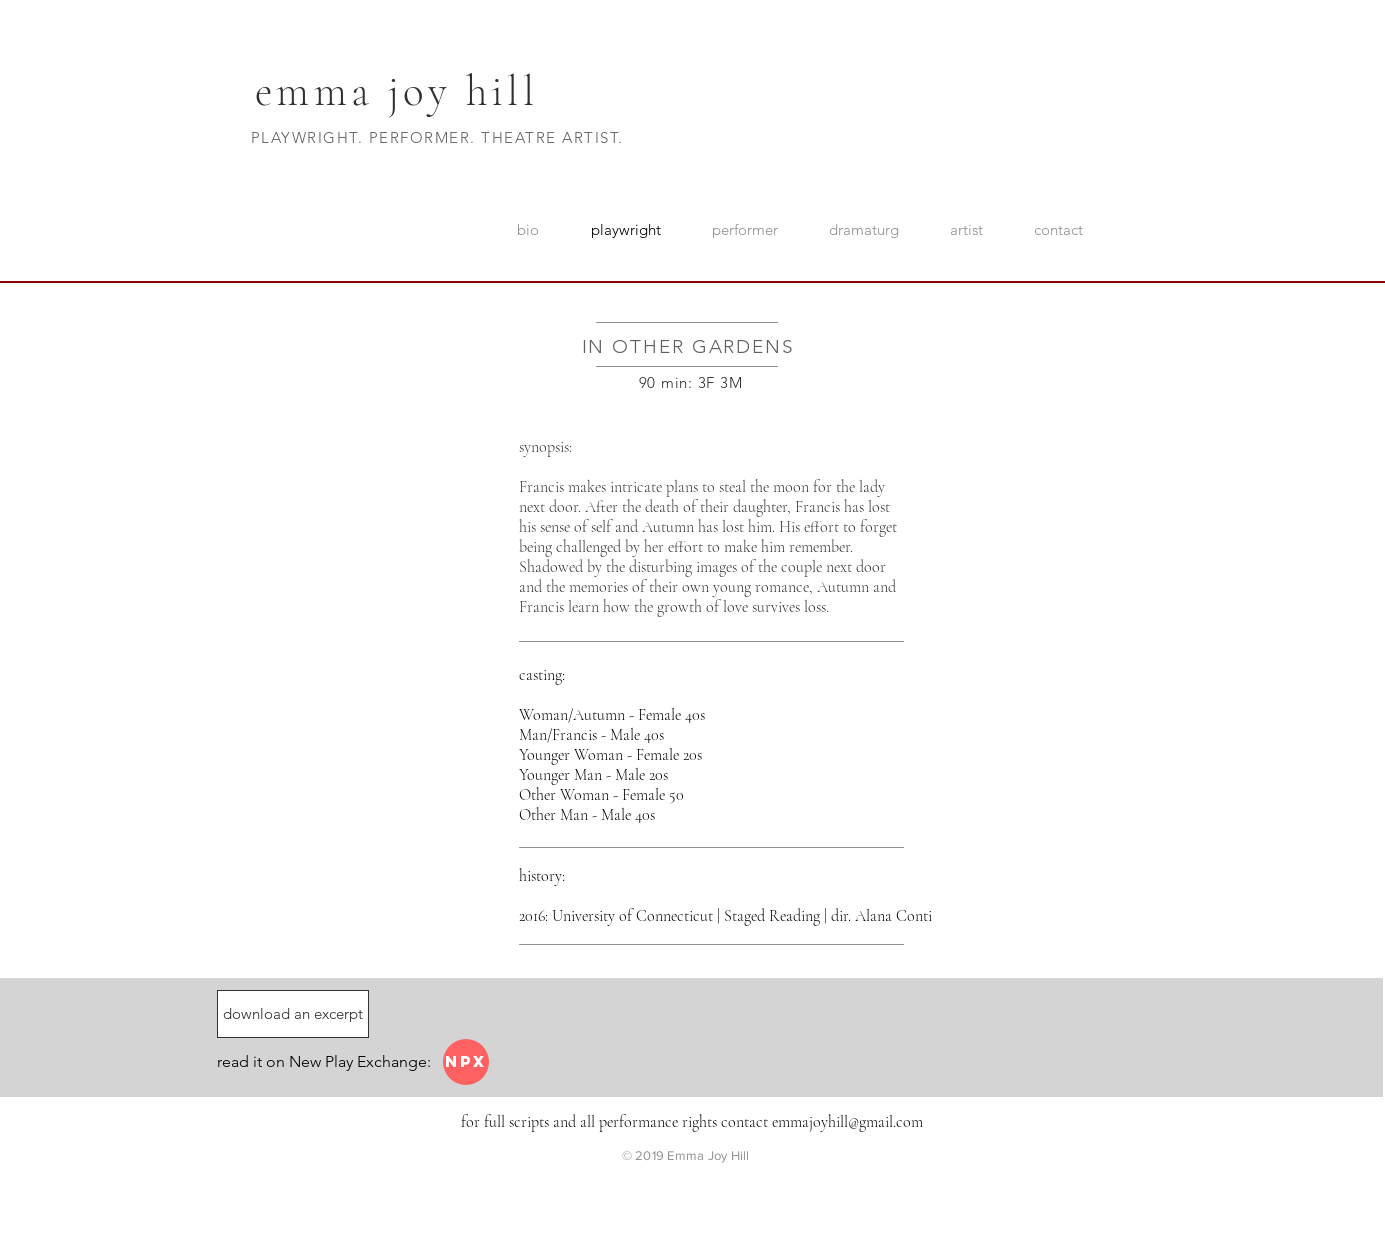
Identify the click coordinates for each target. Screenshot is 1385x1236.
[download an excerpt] (293, 1014)
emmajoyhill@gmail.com (847, 1122)
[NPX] (466, 1062)
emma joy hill (396, 91)
